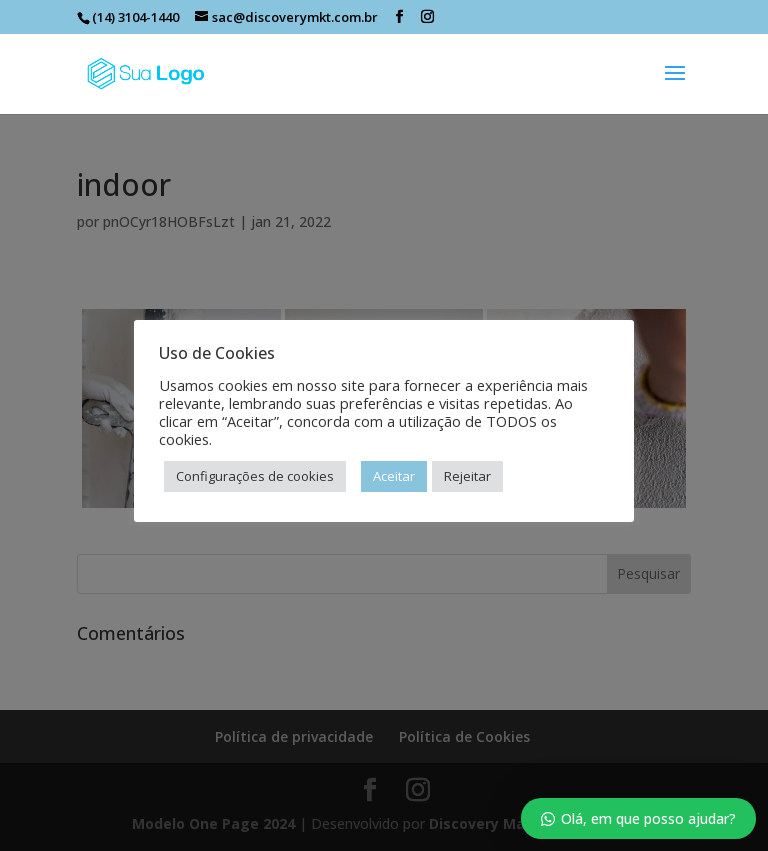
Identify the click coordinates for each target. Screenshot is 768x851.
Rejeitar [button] (467, 476)
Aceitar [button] (394, 476)
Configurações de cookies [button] (255, 476)
